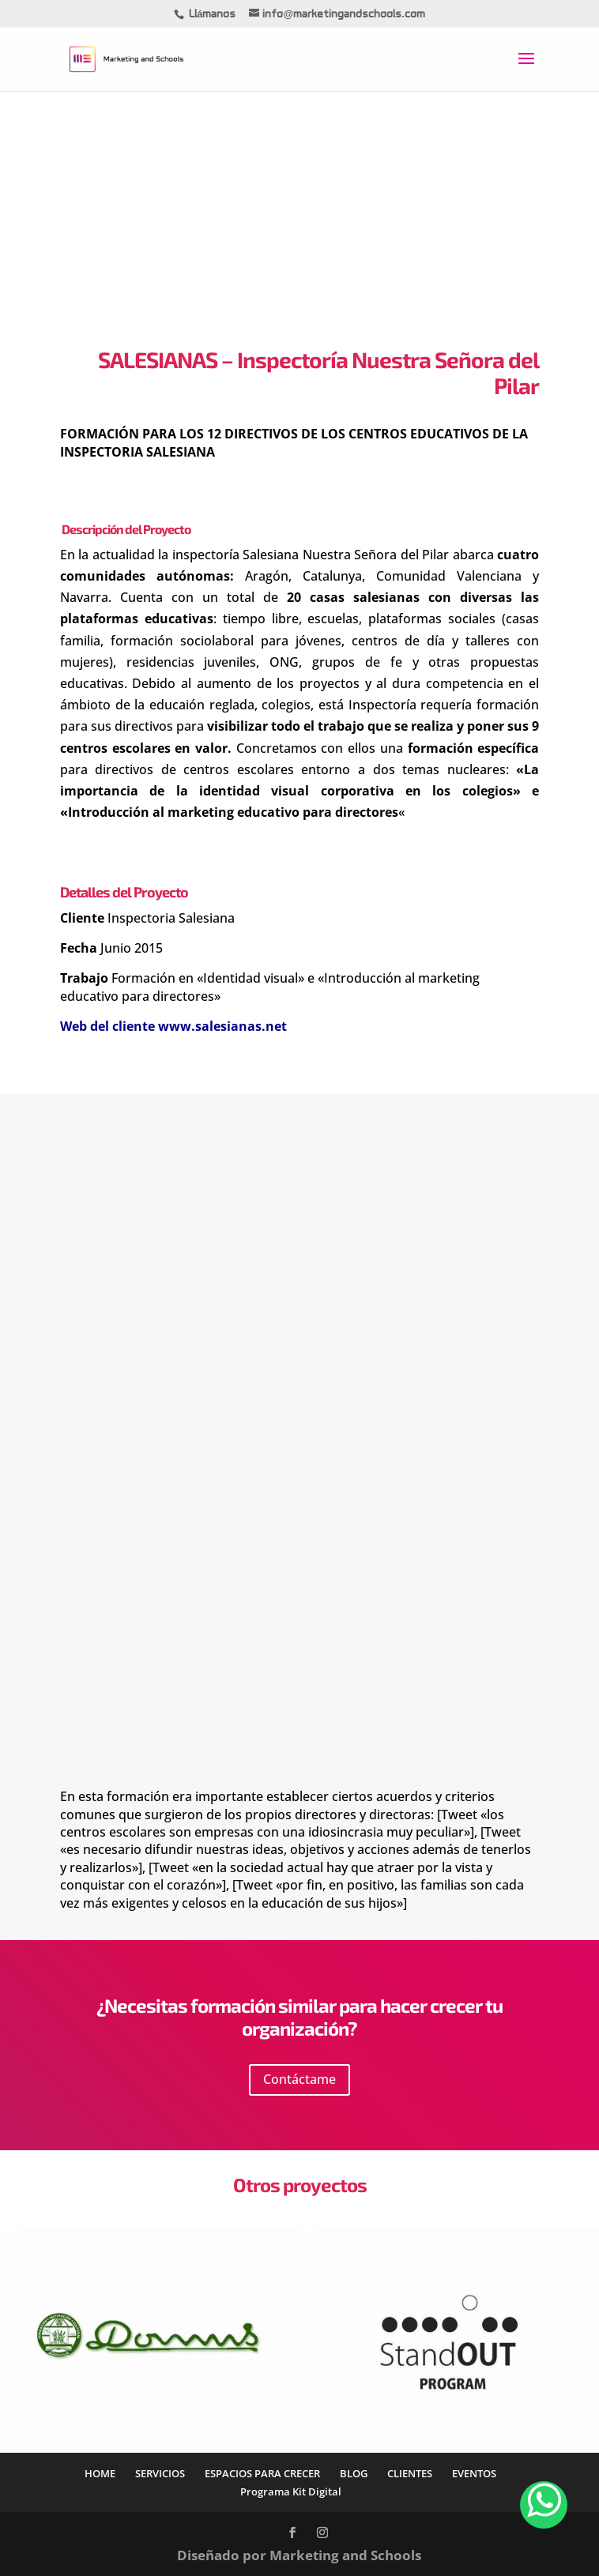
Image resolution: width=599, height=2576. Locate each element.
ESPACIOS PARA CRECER (262, 2473)
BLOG (353, 2473)
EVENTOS (474, 2473)
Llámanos (212, 14)
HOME (100, 2473)
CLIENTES (409, 2473)
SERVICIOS (160, 2473)
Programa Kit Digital (290, 2491)
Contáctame (299, 2079)
